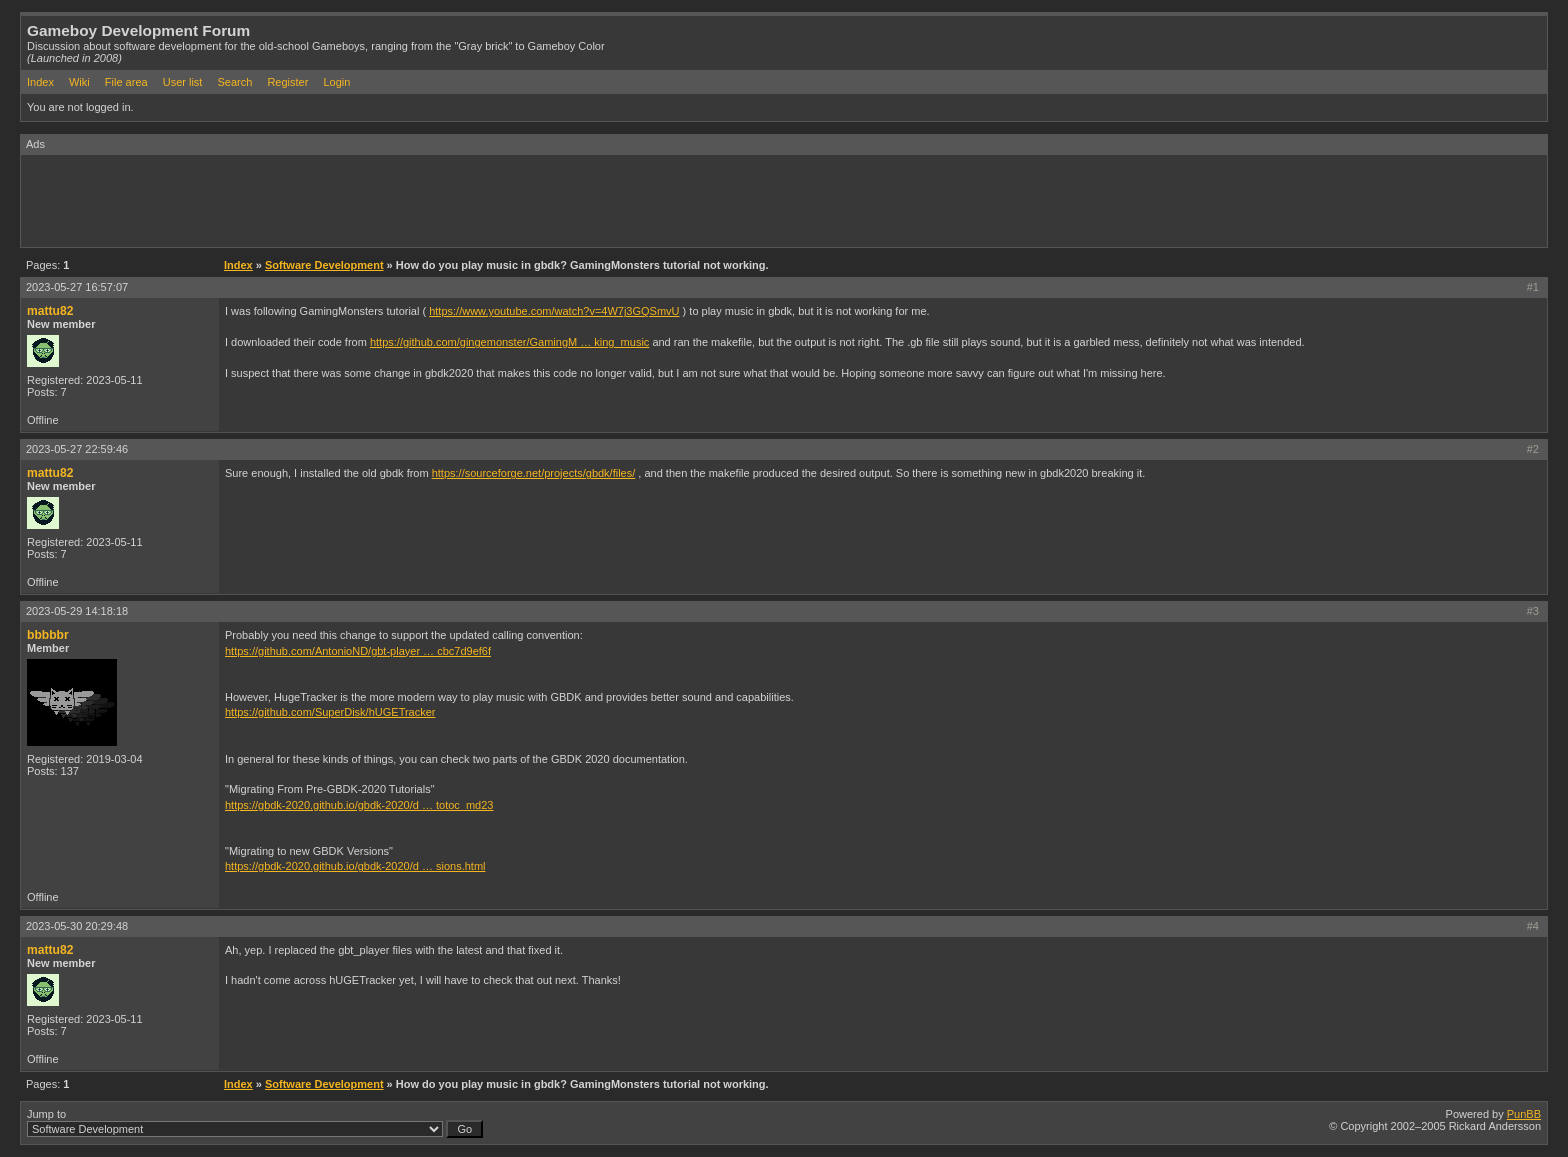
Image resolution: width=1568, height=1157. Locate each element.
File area (126, 82)
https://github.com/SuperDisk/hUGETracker (330, 712)
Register (287, 82)
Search (234, 82)
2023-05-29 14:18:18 (77, 611)
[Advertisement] (385, 200)
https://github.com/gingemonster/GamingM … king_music (509, 342)
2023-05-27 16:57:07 (77, 287)
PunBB (1524, 1114)
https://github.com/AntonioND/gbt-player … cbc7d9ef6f (358, 651)
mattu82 (50, 311)
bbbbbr (48, 635)
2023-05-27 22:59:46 (77, 449)
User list (183, 82)
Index (40, 82)
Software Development (324, 265)
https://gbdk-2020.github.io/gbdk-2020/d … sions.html (355, 866)
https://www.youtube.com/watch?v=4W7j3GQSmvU (554, 311)
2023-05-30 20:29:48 (77, 926)
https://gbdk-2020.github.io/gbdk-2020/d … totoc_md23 (359, 805)
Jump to (255, 1123)
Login (336, 82)
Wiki (79, 82)
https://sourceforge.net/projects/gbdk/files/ (534, 473)
